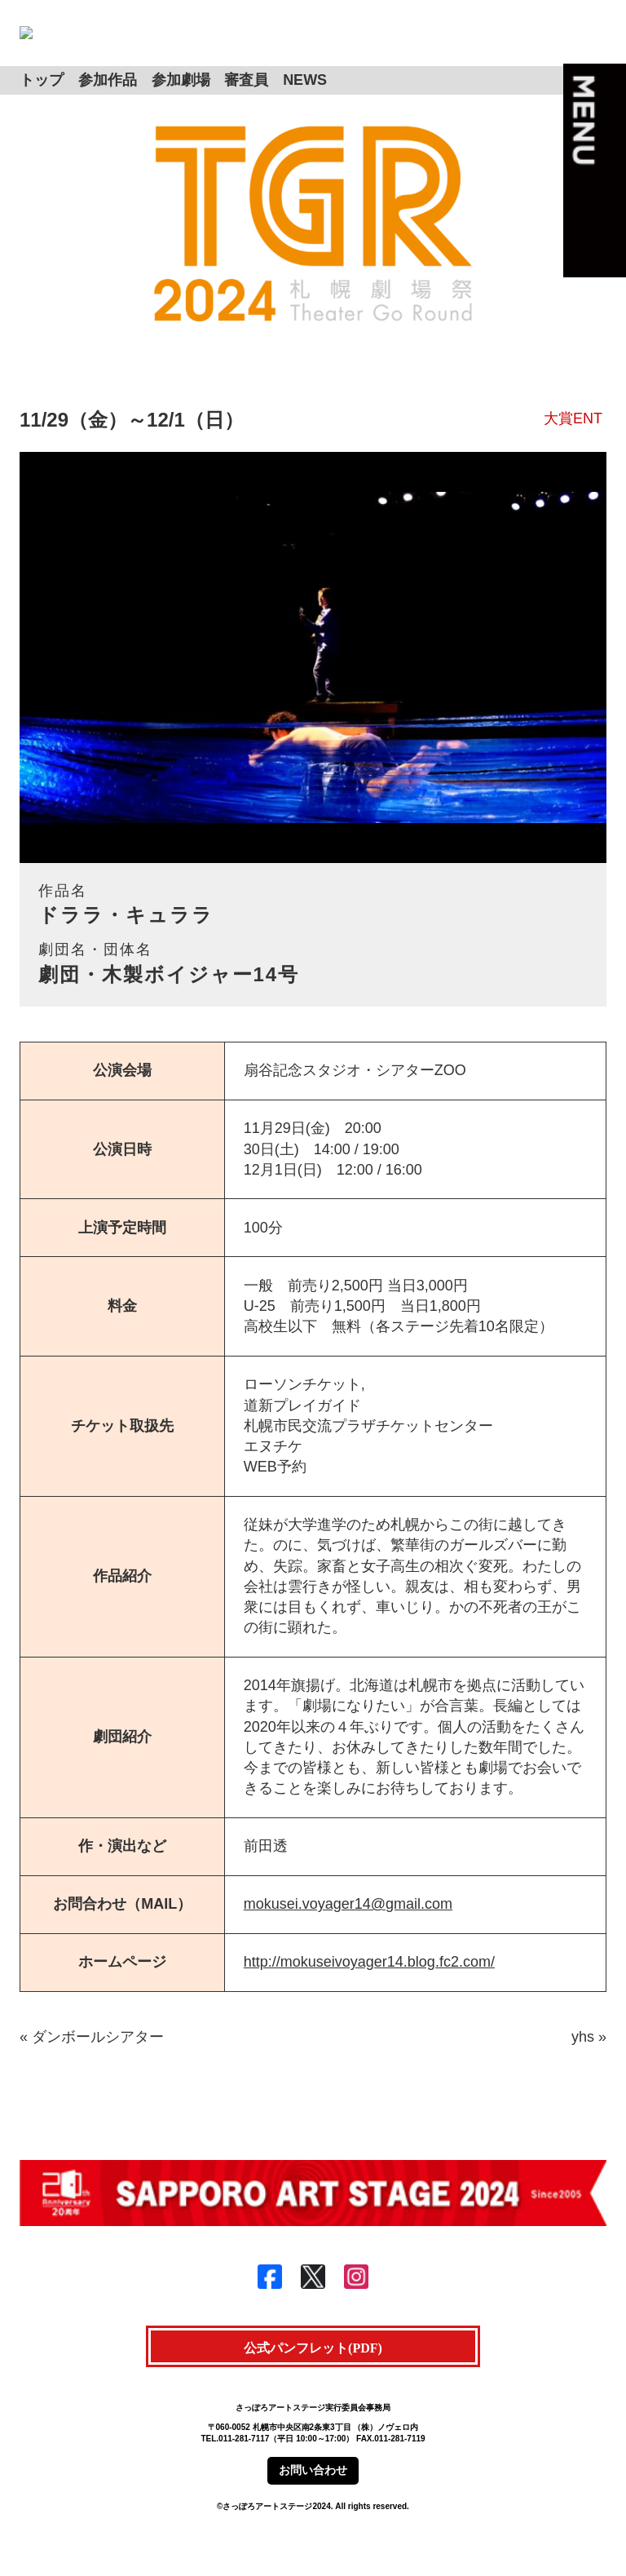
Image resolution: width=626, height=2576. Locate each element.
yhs (582, 2064)
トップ (42, 106)
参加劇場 (181, 106)
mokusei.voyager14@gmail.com (348, 1931)
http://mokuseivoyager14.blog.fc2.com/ (369, 1989)
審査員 (246, 106)
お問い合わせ (313, 2496)
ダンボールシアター (98, 2064)
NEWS (305, 106)
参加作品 (107, 106)
